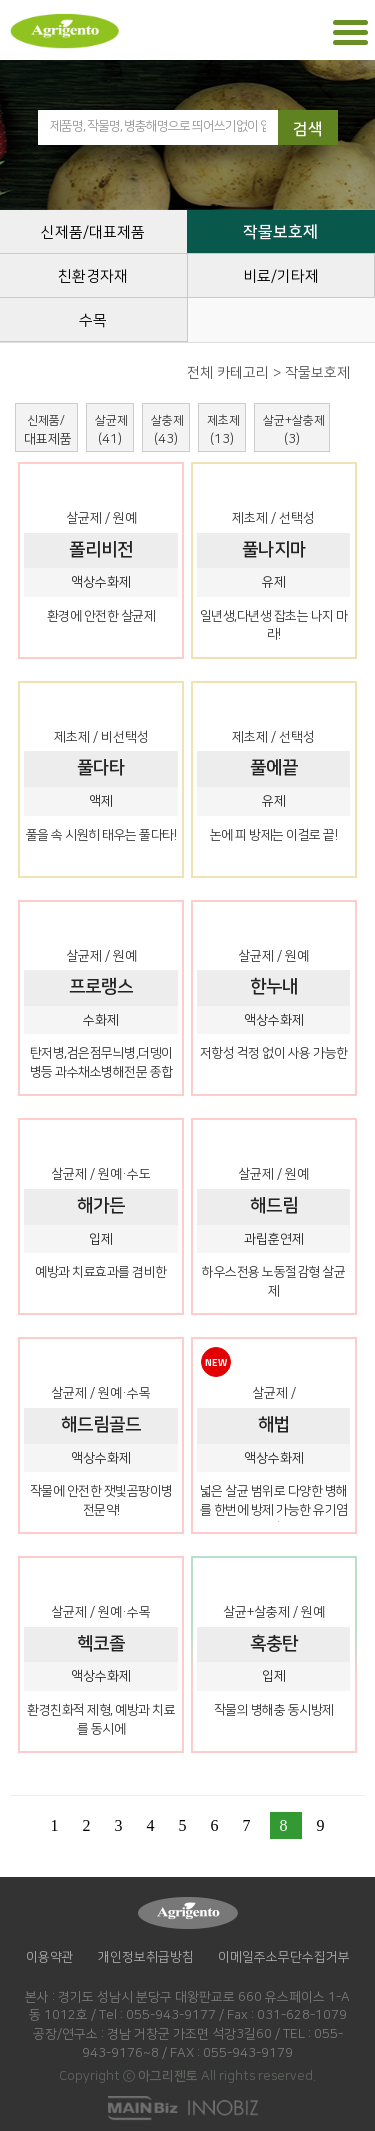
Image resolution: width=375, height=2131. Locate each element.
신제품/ (48, 430)
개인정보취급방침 (146, 1957)
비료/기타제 (281, 276)
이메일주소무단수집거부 (284, 1957)
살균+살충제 (294, 430)
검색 (308, 129)
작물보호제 (280, 232)
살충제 (167, 430)
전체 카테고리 (228, 373)
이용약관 (50, 1957)
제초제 (223, 430)
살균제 (111, 430)
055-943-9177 (171, 2015)
